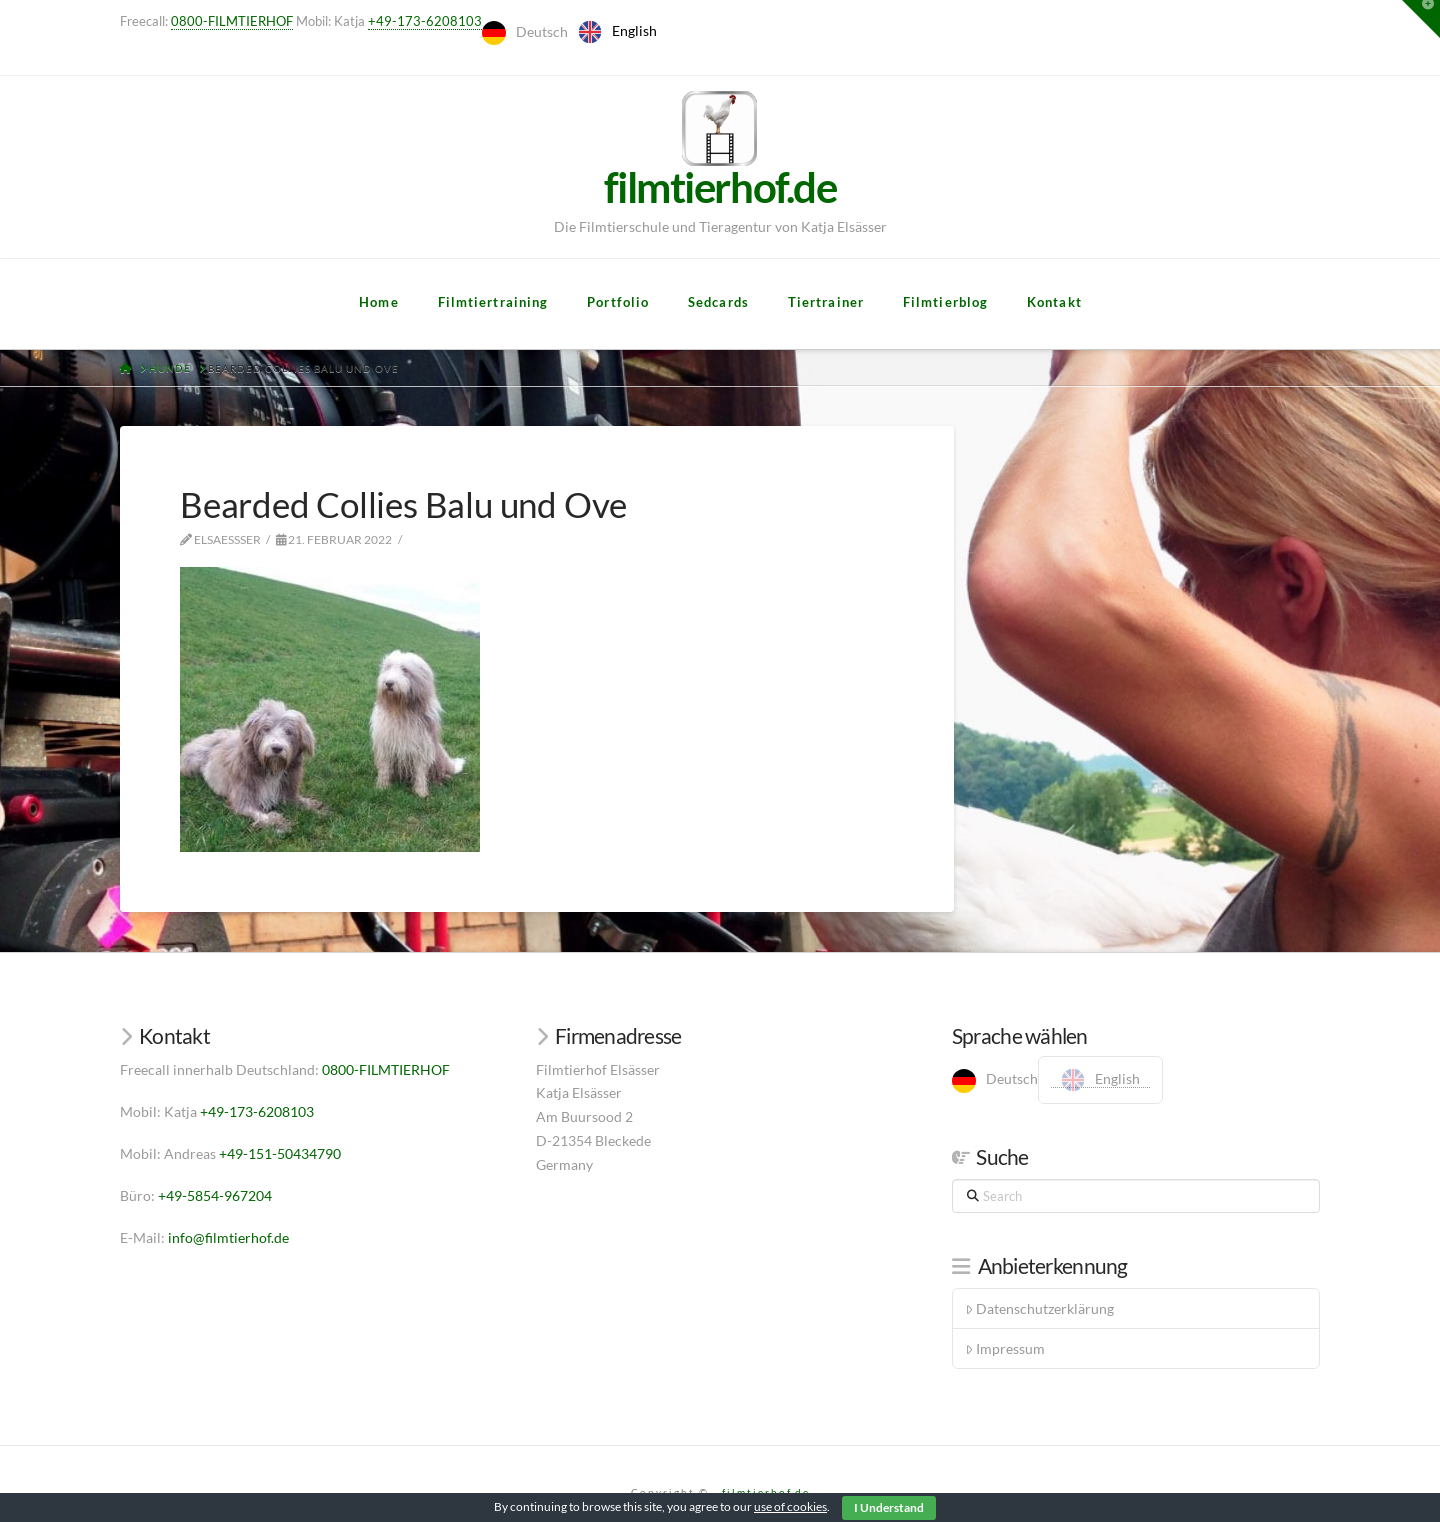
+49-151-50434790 (280, 1153)
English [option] (634, 30)
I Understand (889, 1507)
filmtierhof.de (766, 1492)
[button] (1421, 19)
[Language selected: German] (574, 32)
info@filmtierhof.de (228, 1237)
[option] (617, 32)
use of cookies (790, 1506)
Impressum (1005, 1348)
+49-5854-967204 (215, 1195)
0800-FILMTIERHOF (232, 21)
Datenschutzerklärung (1039, 1308)
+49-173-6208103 (425, 21)
